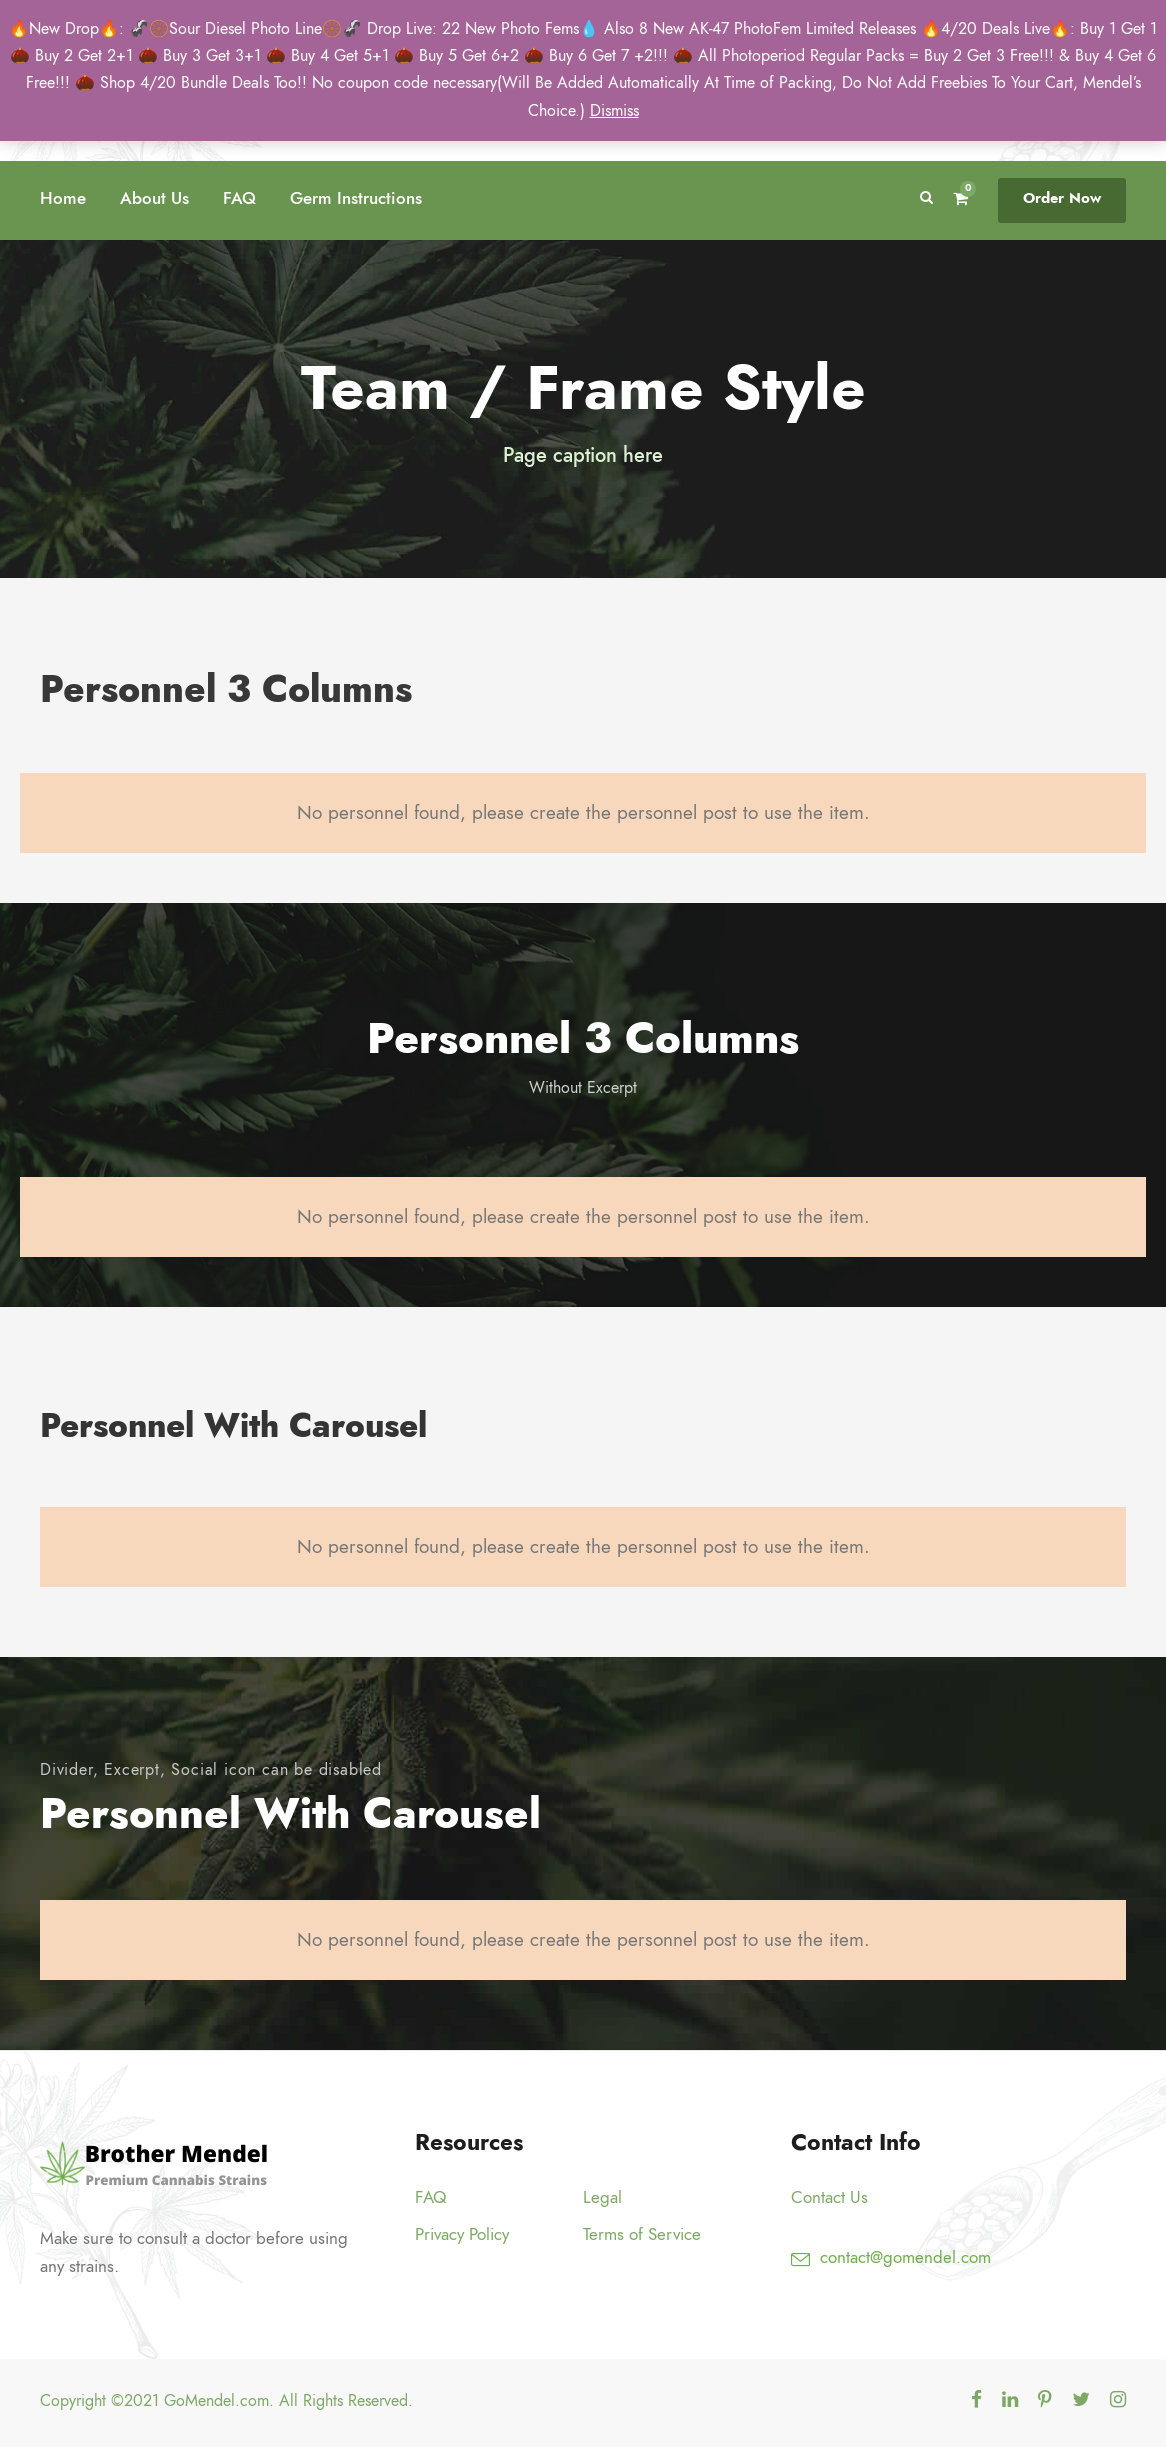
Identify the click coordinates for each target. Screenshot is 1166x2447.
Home (63, 198)
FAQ (239, 198)
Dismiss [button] (614, 111)
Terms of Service (642, 2234)
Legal (602, 2197)
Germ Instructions (356, 198)
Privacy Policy (462, 2234)
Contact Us (829, 2197)
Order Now (1062, 198)
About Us (154, 198)
